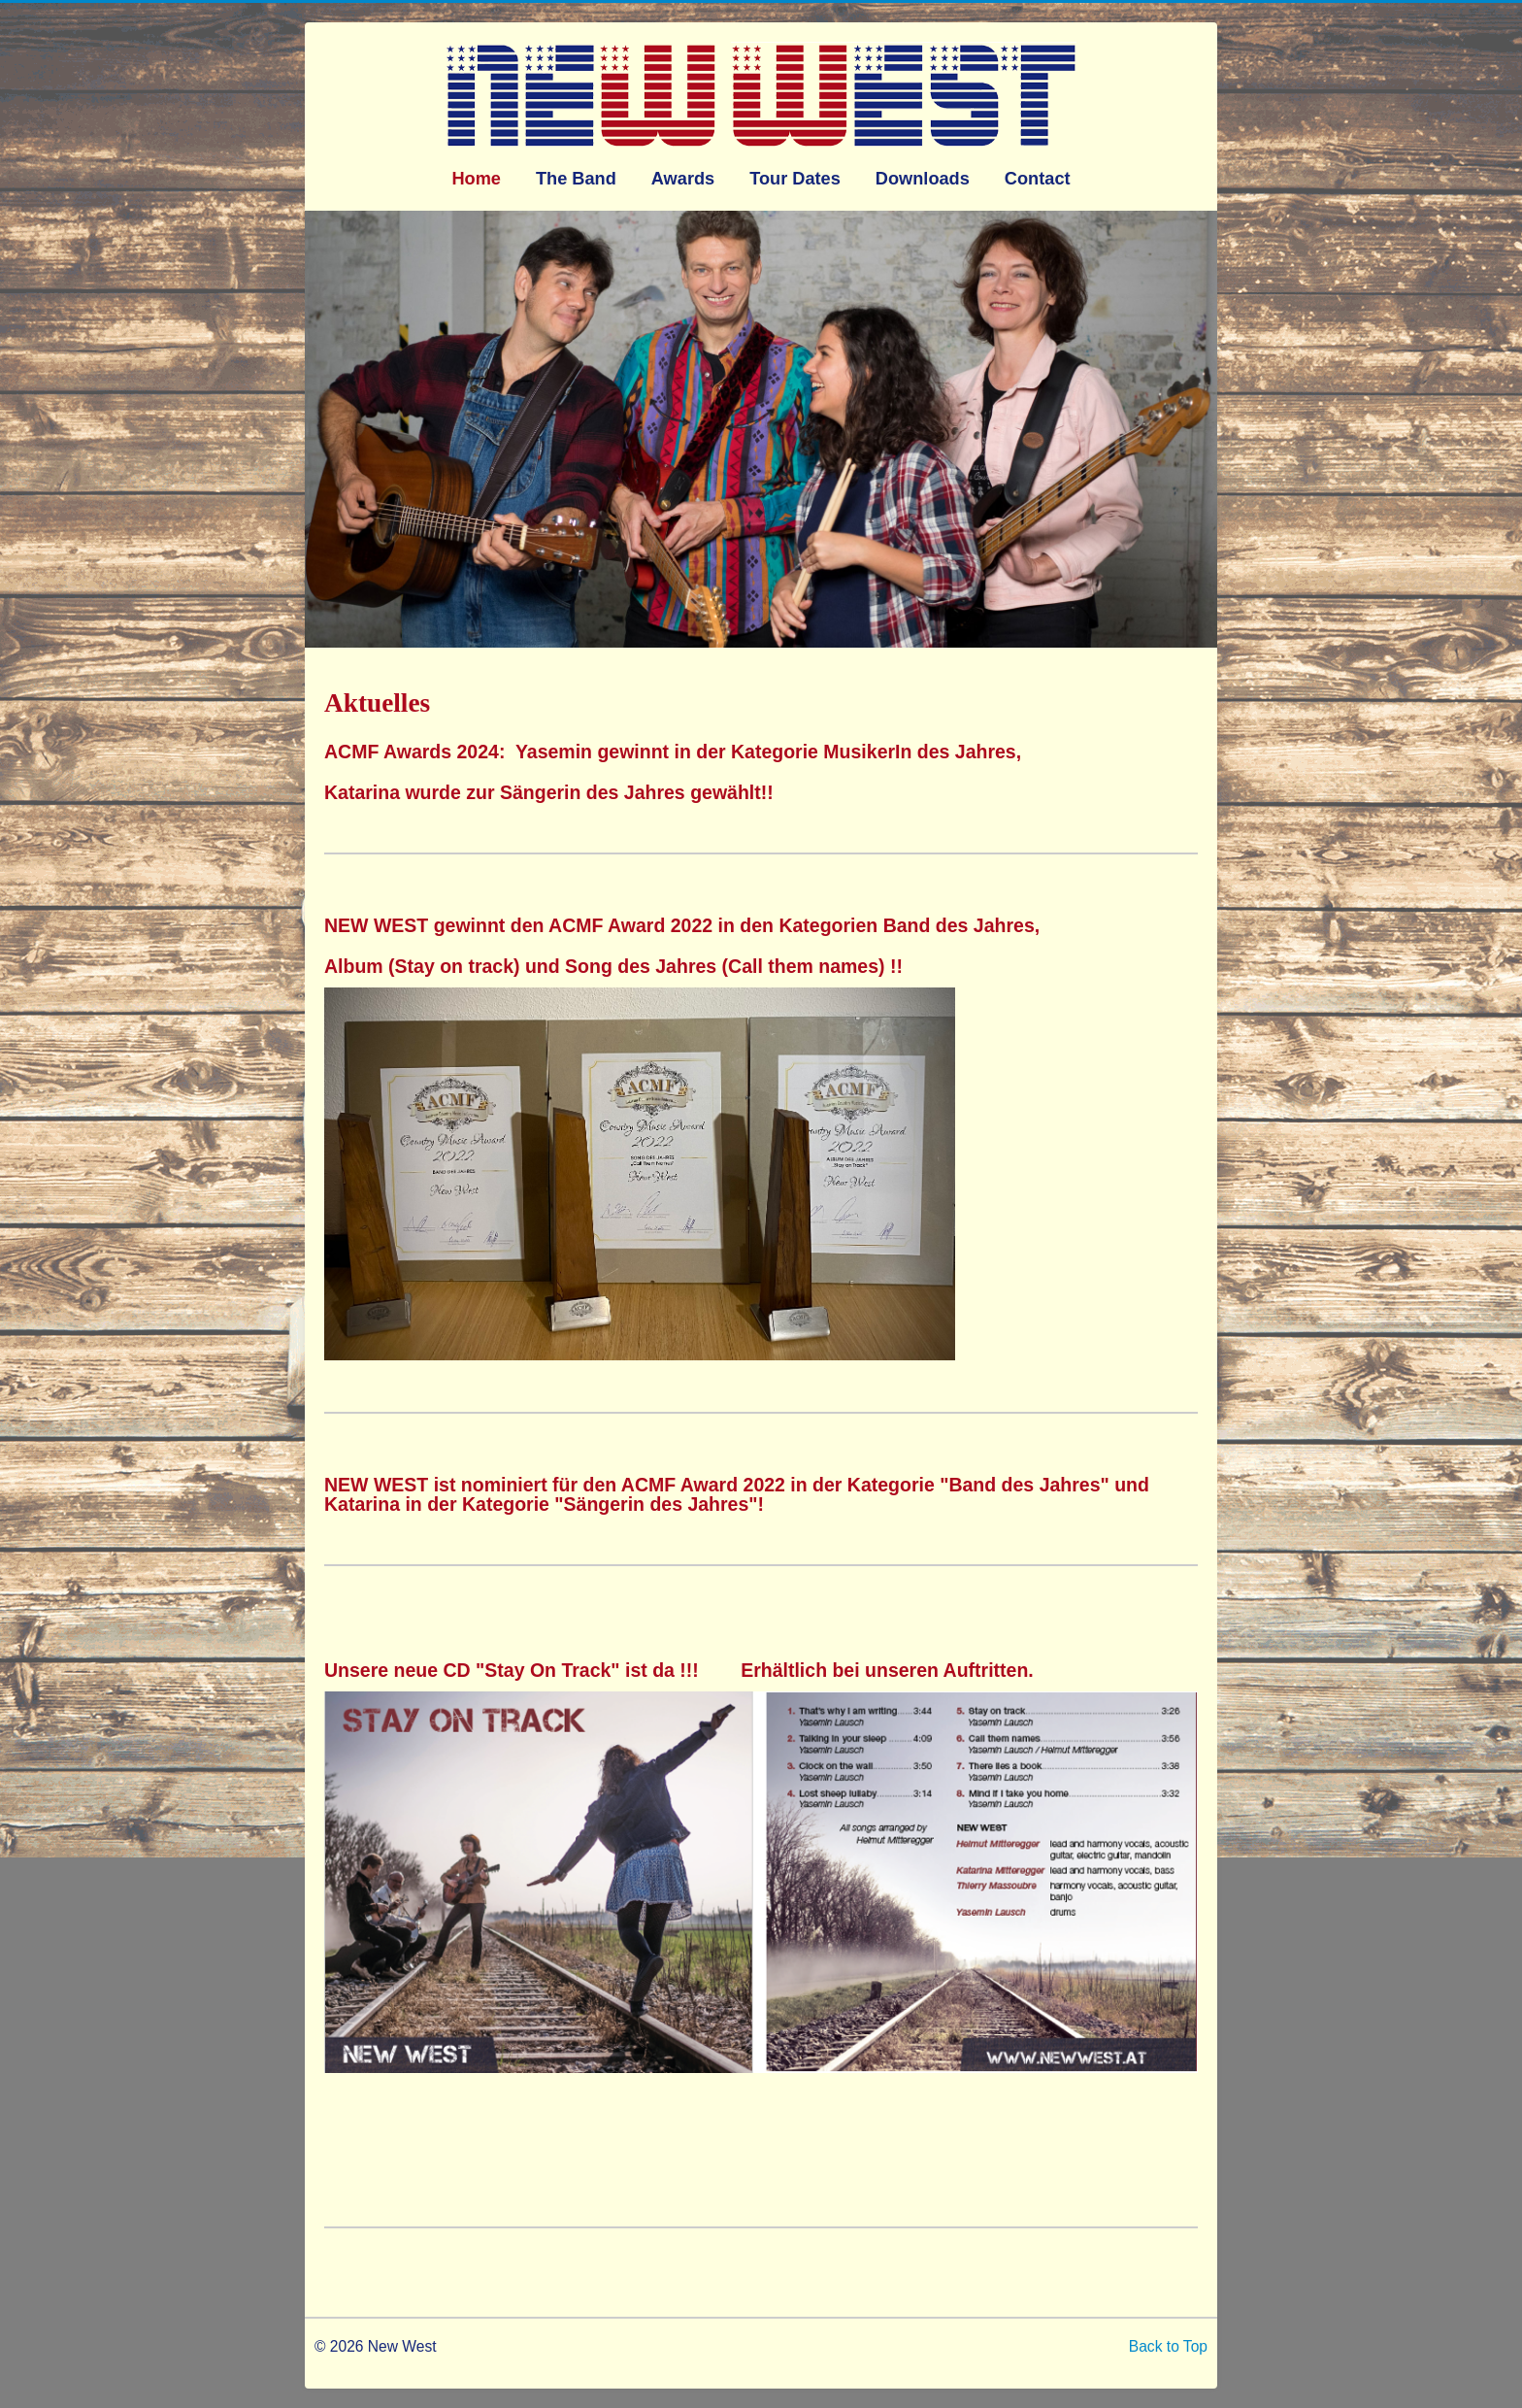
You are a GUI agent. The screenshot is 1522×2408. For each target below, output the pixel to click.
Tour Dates (795, 178)
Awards (682, 178)
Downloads (923, 178)
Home (476, 178)
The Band (576, 178)
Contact (1038, 178)
